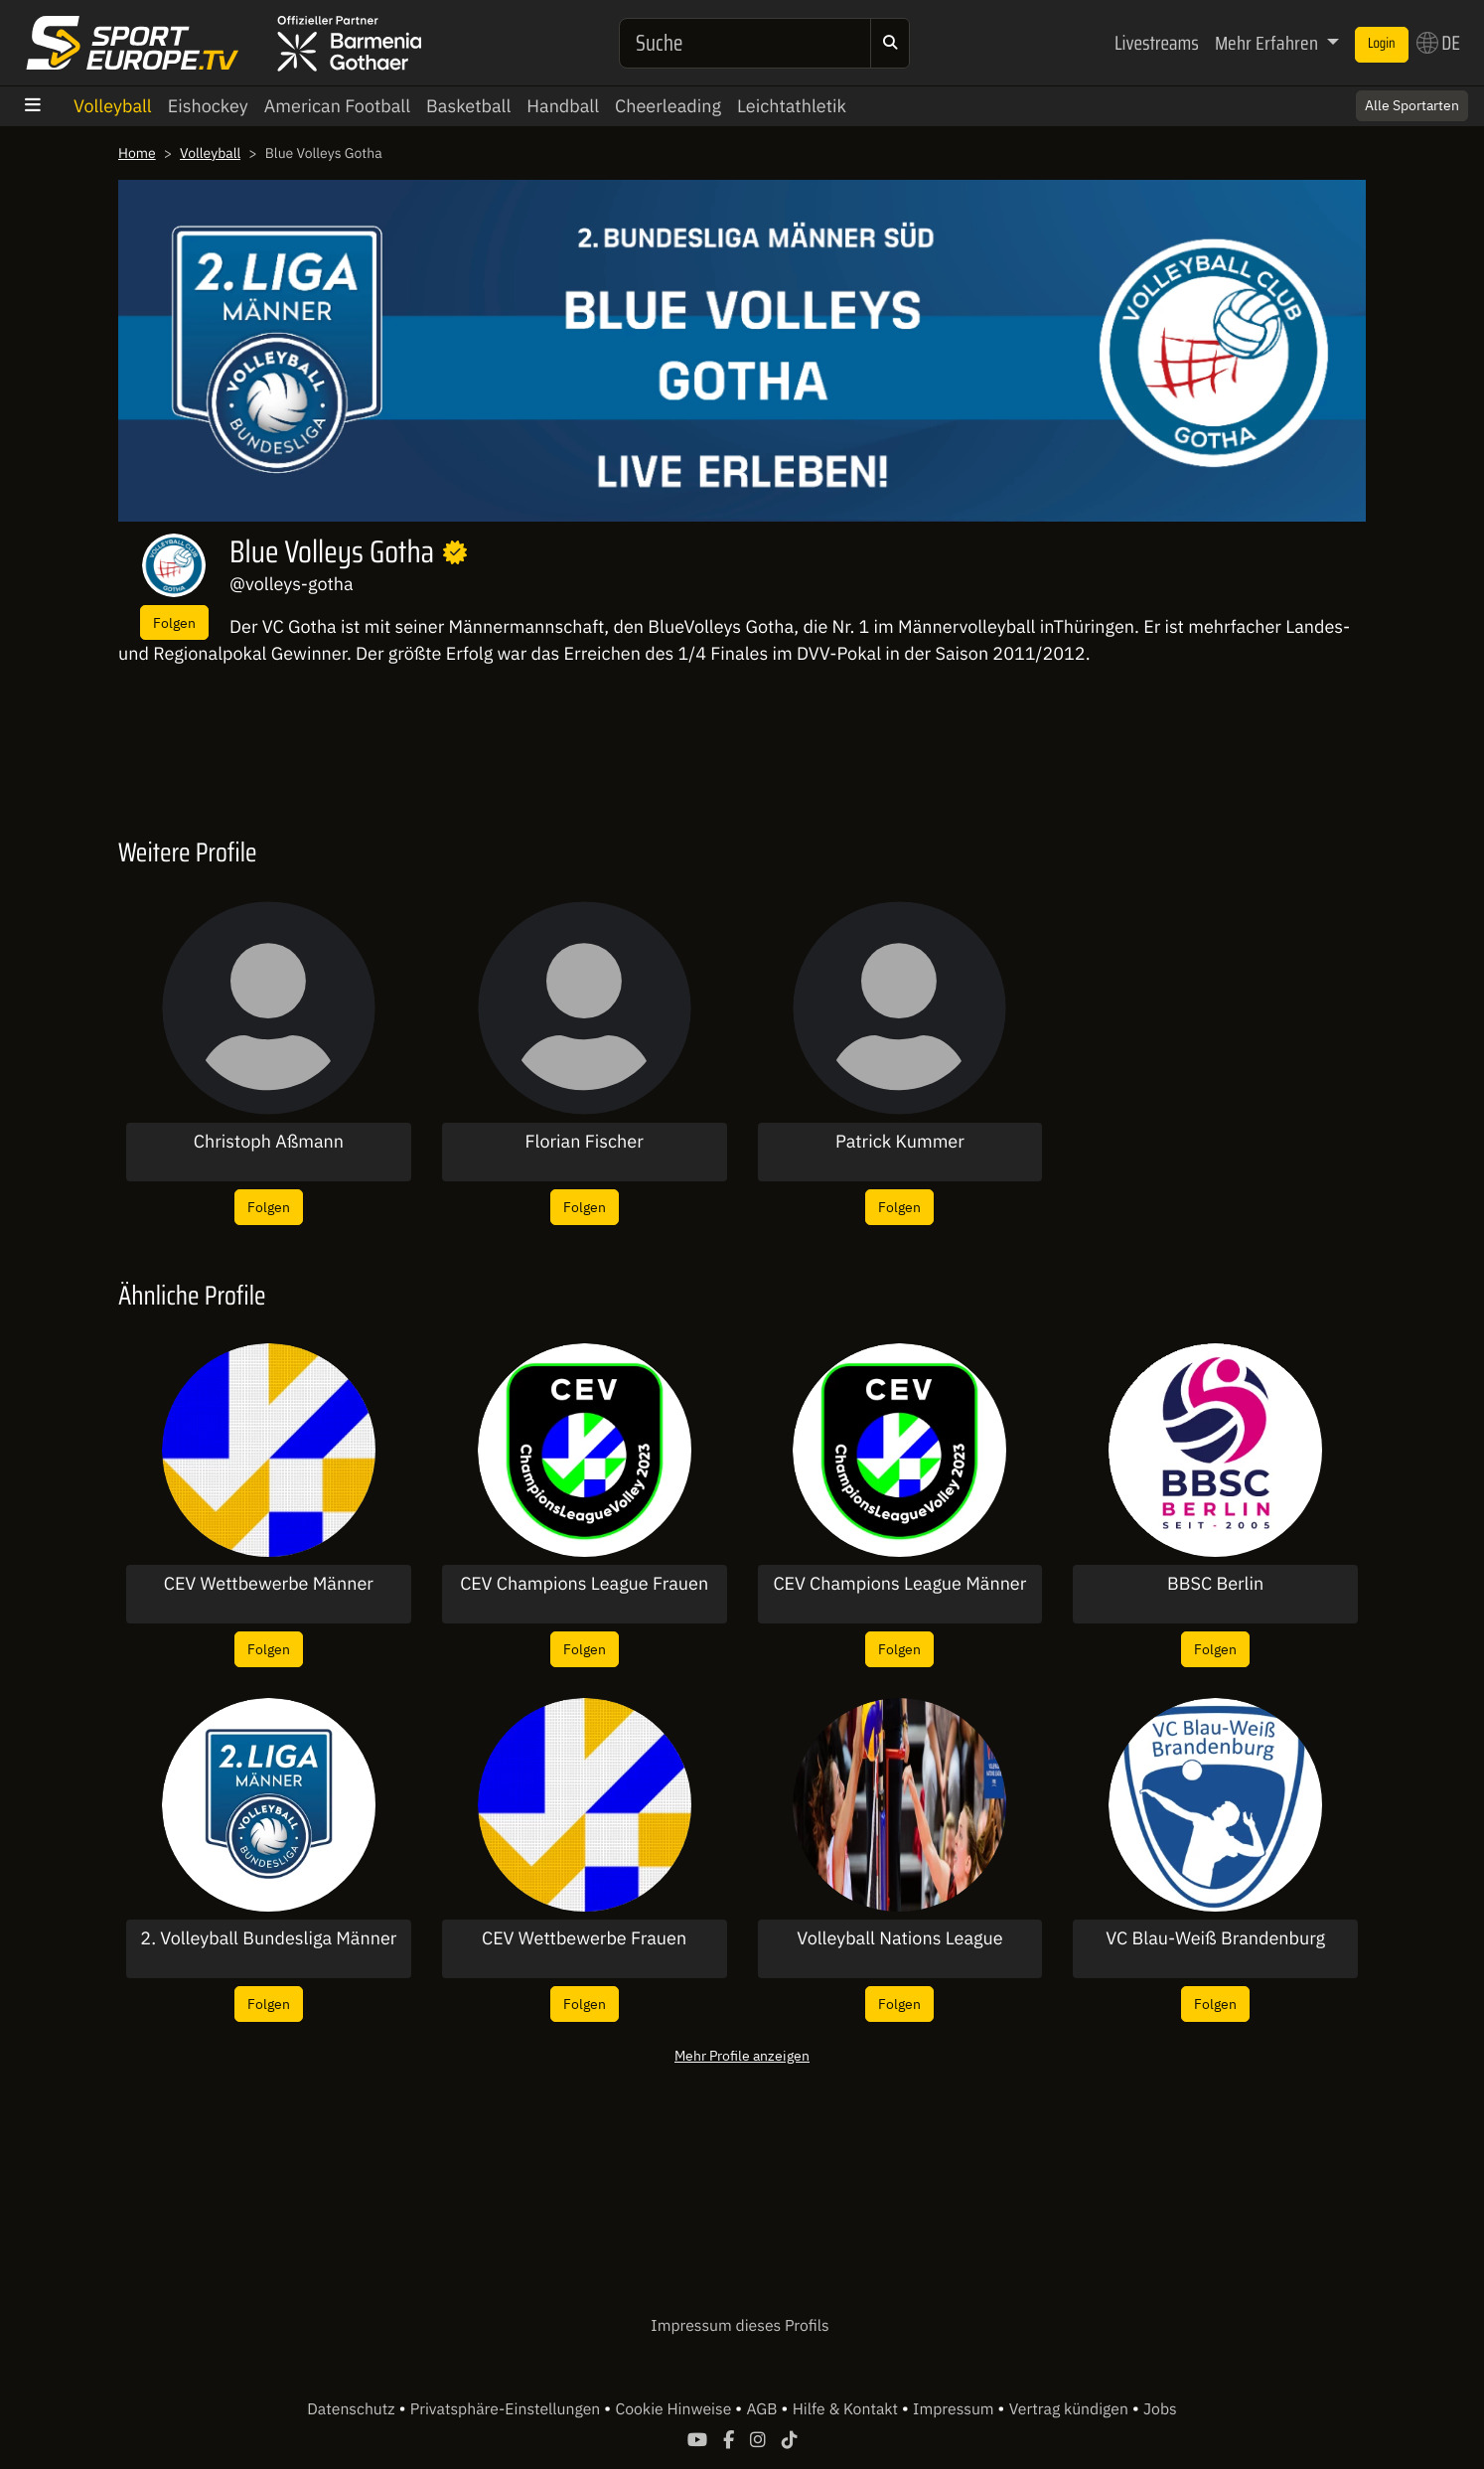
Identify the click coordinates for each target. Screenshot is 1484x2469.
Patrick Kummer (900, 1142)
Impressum (955, 2409)
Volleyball (113, 105)
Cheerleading (668, 105)
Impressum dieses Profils (739, 2326)
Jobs (1160, 2409)
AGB (763, 2409)
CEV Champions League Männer (899, 1584)
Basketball (468, 105)
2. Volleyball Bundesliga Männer (268, 1938)
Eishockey (208, 105)
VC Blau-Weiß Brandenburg (1215, 1938)
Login (1382, 44)
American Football (337, 105)
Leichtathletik (791, 105)
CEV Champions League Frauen (584, 1584)
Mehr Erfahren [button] (1268, 43)
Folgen (174, 622)
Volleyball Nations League (899, 1938)
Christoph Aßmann (269, 1142)
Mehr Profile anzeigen (742, 2055)
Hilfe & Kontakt (847, 2409)
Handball (562, 105)
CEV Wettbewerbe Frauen (584, 1938)
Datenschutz (352, 2409)
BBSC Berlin (1215, 1584)
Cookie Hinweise (675, 2409)
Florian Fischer (583, 1142)
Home (137, 153)
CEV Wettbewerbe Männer (268, 1584)
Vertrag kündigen (1070, 2409)
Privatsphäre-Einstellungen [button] (507, 2409)
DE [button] (1438, 43)
